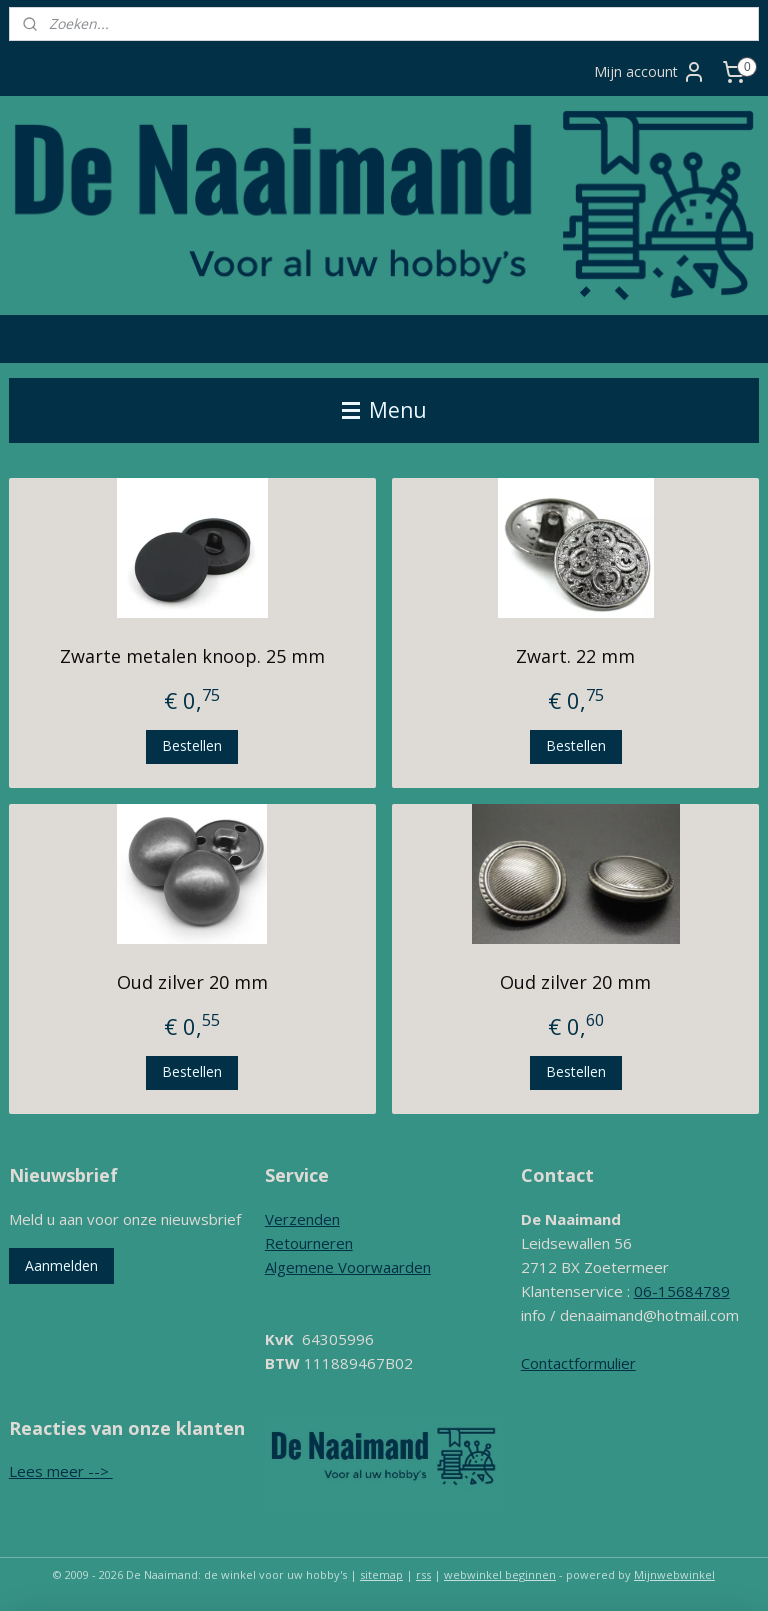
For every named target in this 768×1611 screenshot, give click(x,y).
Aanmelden (61, 1265)
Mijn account (650, 72)
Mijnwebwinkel (674, 1574)
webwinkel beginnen (500, 1574)
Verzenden (302, 1219)
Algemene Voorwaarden (348, 1267)
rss (423, 1574)
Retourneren (309, 1243)
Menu (384, 410)
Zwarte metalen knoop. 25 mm (192, 656)
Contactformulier (578, 1363)
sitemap (381, 1574)
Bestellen (192, 745)
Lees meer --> (61, 1471)
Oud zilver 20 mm (192, 982)
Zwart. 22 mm (575, 656)
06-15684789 (682, 1291)
